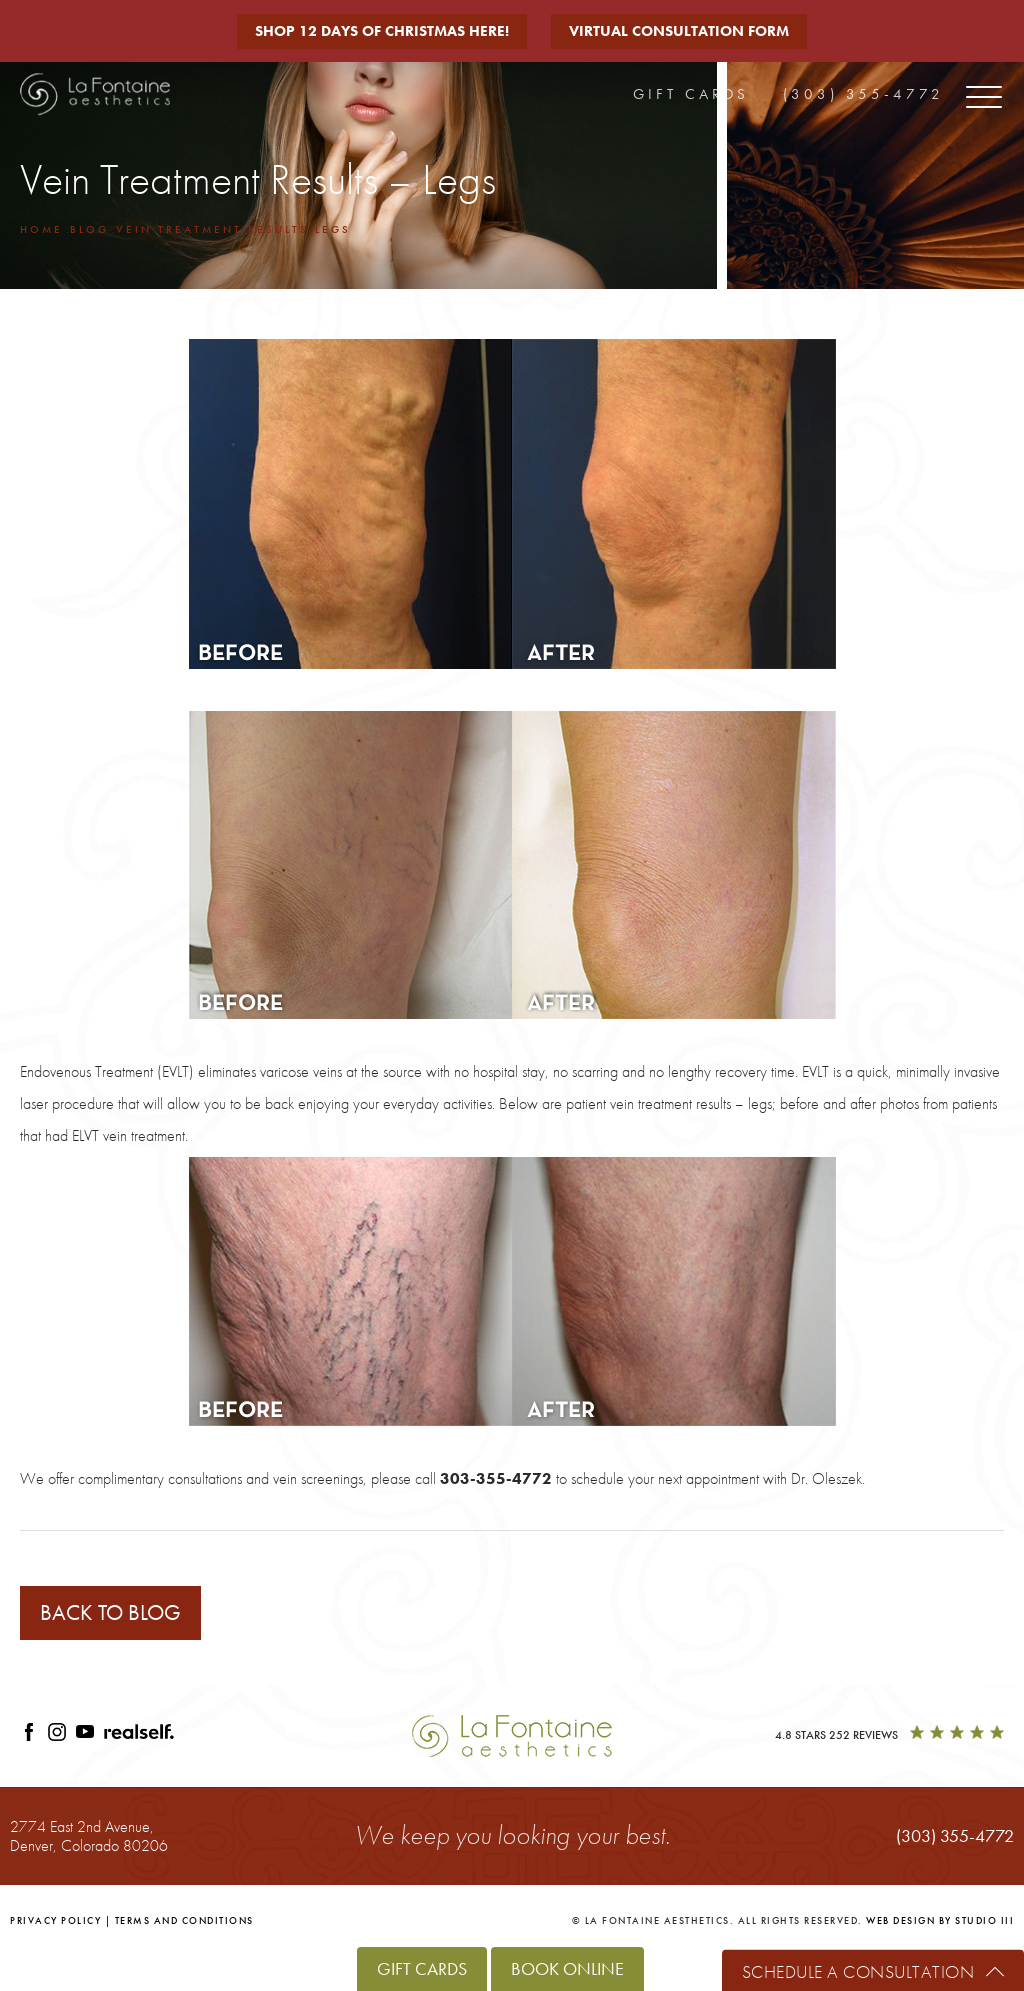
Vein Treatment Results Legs (233, 229)
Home (41, 229)
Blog (89, 229)
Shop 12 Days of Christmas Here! (382, 31)
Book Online (567, 1968)
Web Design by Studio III (940, 1920)
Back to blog (110, 1612)
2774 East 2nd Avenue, (89, 1835)
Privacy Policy (55, 1920)
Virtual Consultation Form (679, 31)
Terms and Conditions (184, 1920)
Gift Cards (691, 94)
